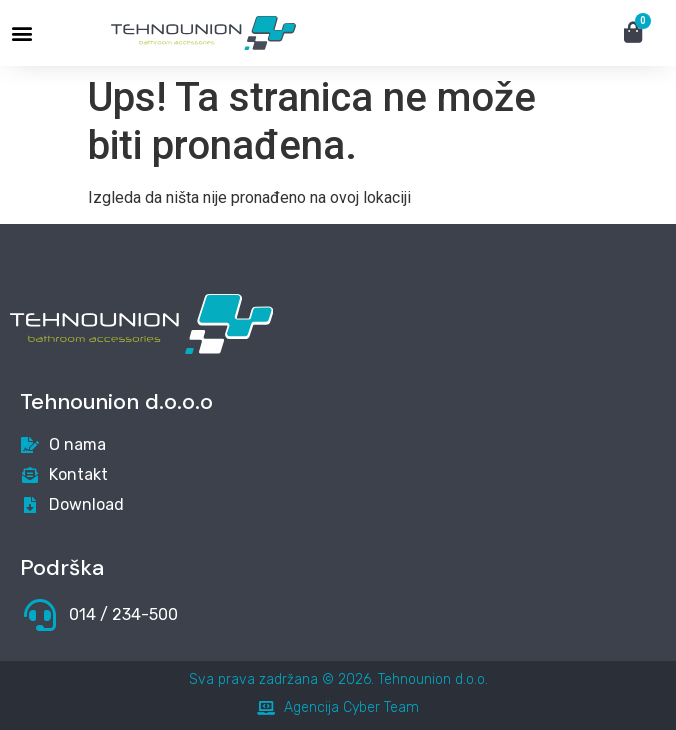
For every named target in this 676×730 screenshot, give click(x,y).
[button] (21, 33)
